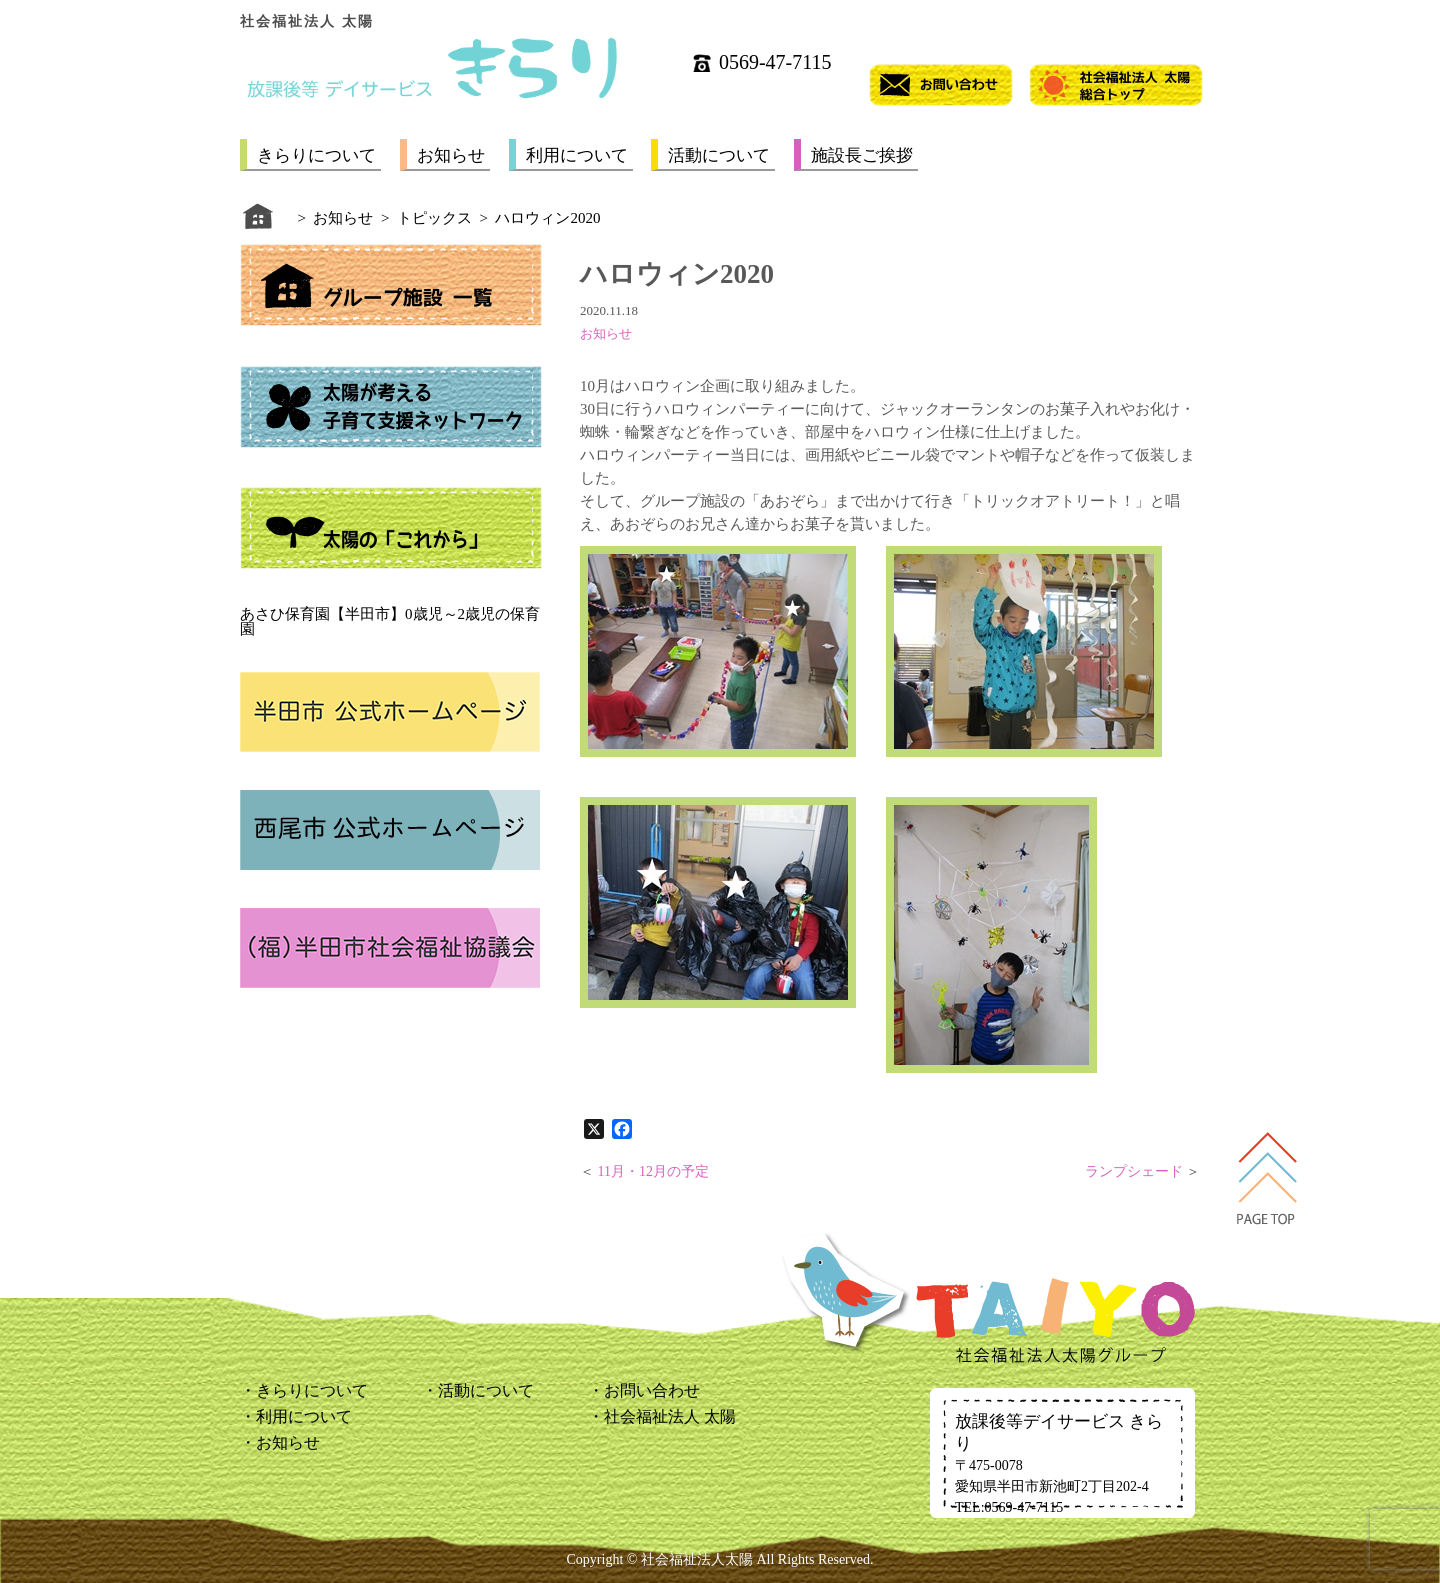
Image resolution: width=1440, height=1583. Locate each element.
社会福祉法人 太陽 (670, 1416)
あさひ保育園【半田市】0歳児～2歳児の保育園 (390, 621)
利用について (577, 155)
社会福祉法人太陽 (697, 1559)
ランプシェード (1134, 1171)
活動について (719, 155)
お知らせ (451, 155)
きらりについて (316, 155)
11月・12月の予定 (653, 1171)
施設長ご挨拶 (862, 155)
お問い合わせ (652, 1390)
